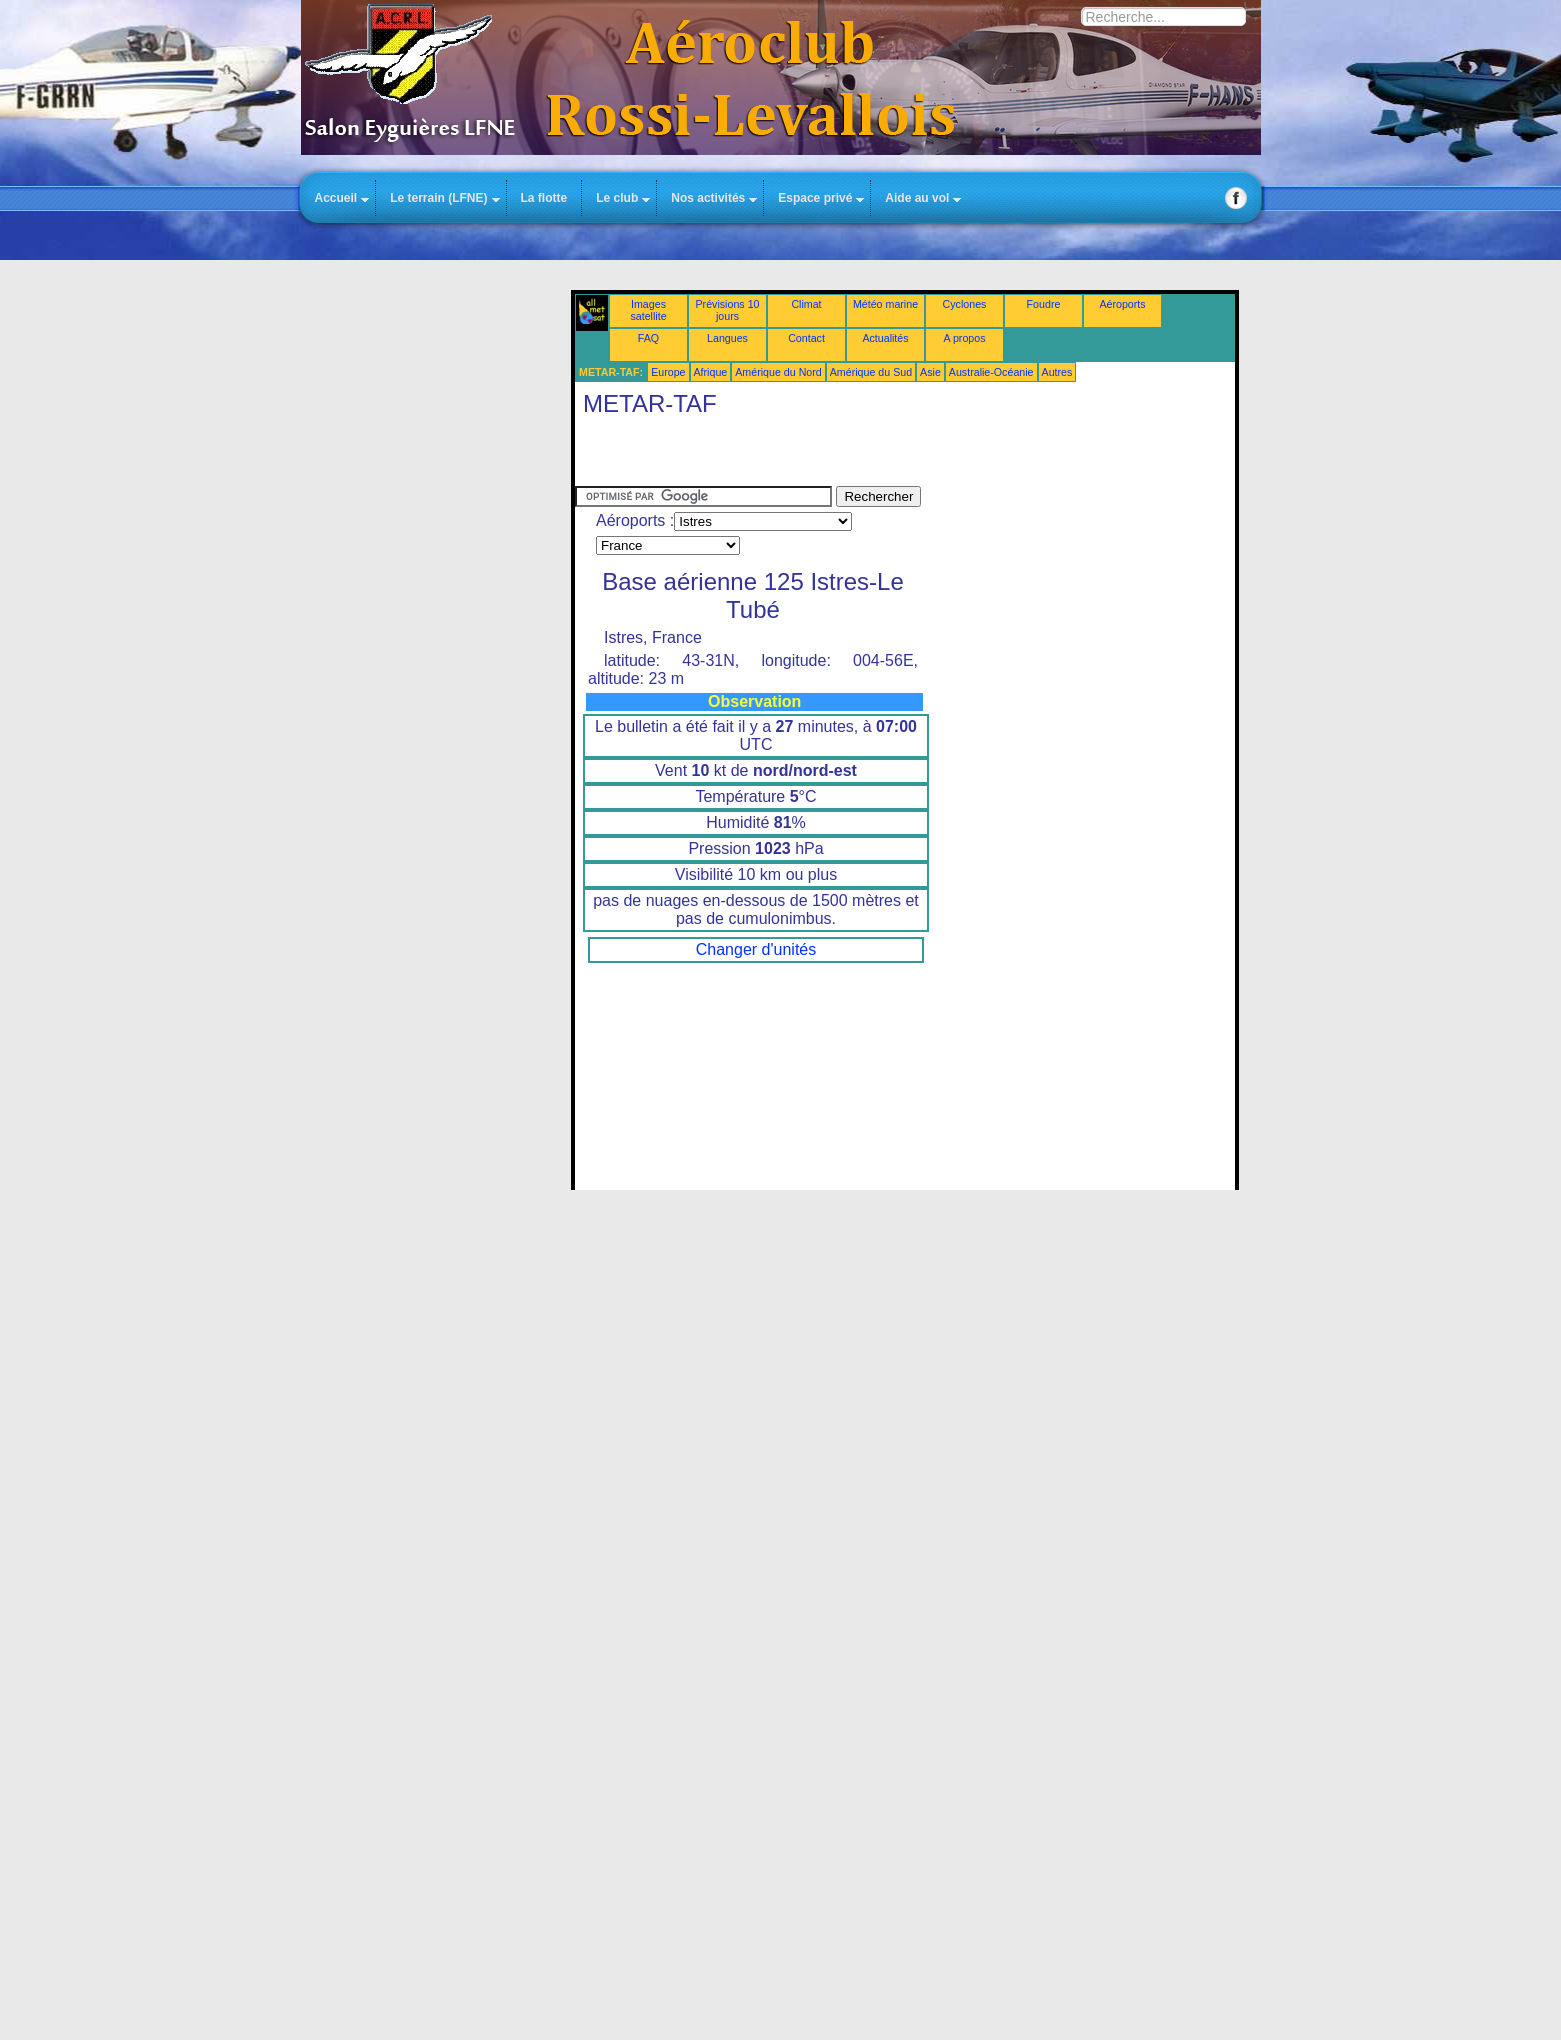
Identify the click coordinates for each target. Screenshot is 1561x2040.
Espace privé (815, 198)
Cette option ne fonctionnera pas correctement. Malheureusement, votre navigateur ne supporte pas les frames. (905, 740)
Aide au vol (917, 198)
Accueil (336, 198)
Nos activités (708, 198)
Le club (617, 198)
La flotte (544, 198)
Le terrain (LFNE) (438, 198)
